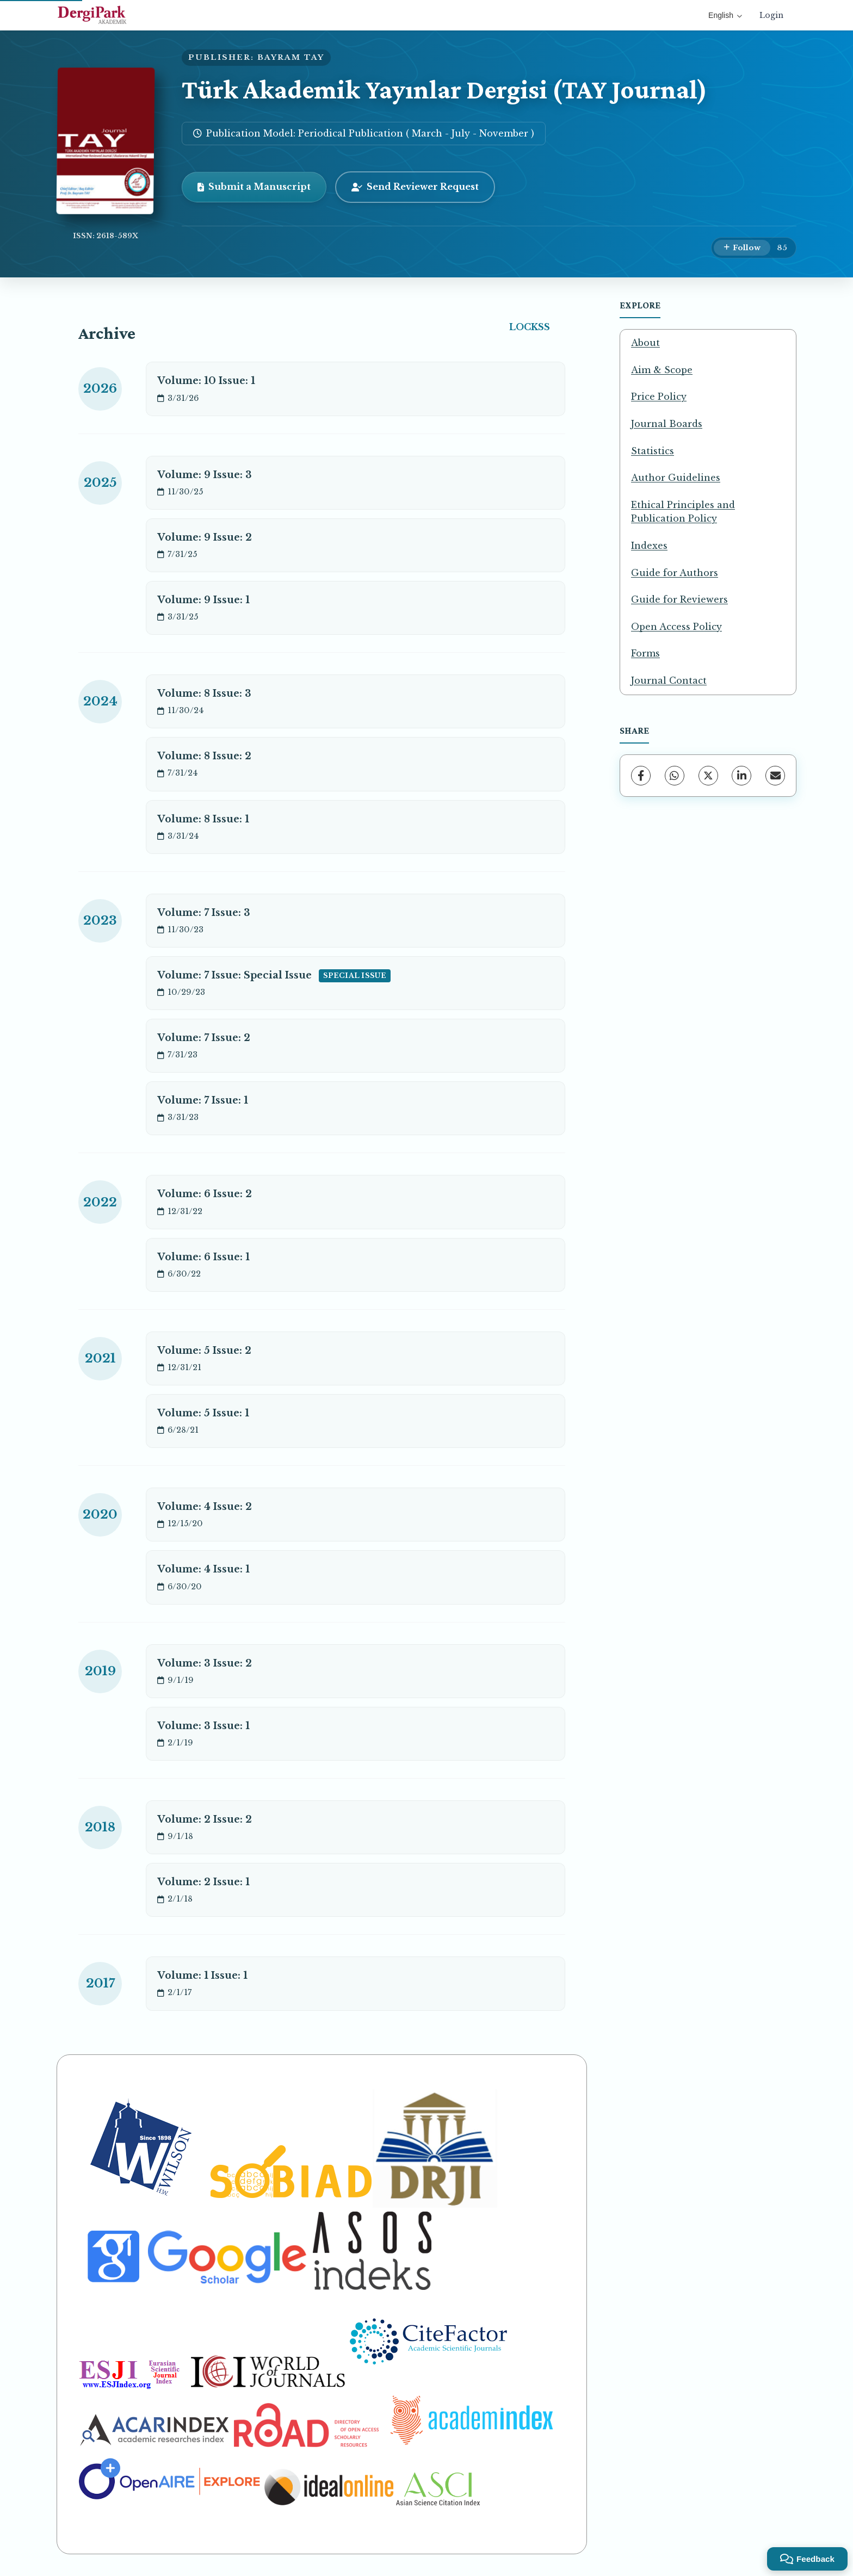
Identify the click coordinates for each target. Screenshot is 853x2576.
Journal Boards (666, 423)
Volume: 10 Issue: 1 (206, 381)
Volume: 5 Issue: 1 (203, 1413)
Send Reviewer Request (415, 186)
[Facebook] (641, 775)
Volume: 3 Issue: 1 (203, 1726)
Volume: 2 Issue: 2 (204, 1819)
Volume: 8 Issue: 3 (204, 693)
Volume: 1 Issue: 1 (202, 1975)
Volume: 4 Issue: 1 (203, 1569)
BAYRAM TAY (290, 57)
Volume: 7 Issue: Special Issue (274, 975)
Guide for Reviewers (679, 599)
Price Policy (659, 396)
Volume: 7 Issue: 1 (202, 1100)
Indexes (649, 545)
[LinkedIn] (741, 775)
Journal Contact (669, 680)
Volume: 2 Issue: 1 (203, 1882)
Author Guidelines (675, 477)
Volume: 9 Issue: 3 (204, 475)
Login (771, 15)
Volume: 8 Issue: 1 (203, 819)
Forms (645, 653)
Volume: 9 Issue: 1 (203, 600)
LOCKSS (529, 326)
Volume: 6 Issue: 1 (203, 1257)
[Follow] (742, 248)
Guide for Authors (674, 572)
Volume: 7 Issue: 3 (203, 913)
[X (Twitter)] (708, 775)
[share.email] (775, 775)
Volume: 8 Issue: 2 (204, 756)
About (645, 342)
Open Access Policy (676, 626)
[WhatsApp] (674, 775)
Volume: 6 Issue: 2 (204, 1194)
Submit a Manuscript (254, 186)
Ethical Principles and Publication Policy (683, 511)
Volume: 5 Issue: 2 (204, 1351)
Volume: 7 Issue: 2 (203, 1038)
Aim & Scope (662, 369)
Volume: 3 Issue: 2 (204, 1663)
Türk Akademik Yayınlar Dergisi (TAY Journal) (444, 89)
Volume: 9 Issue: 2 (204, 537)
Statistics (652, 450)
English (725, 15)
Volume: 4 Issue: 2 (204, 1507)
